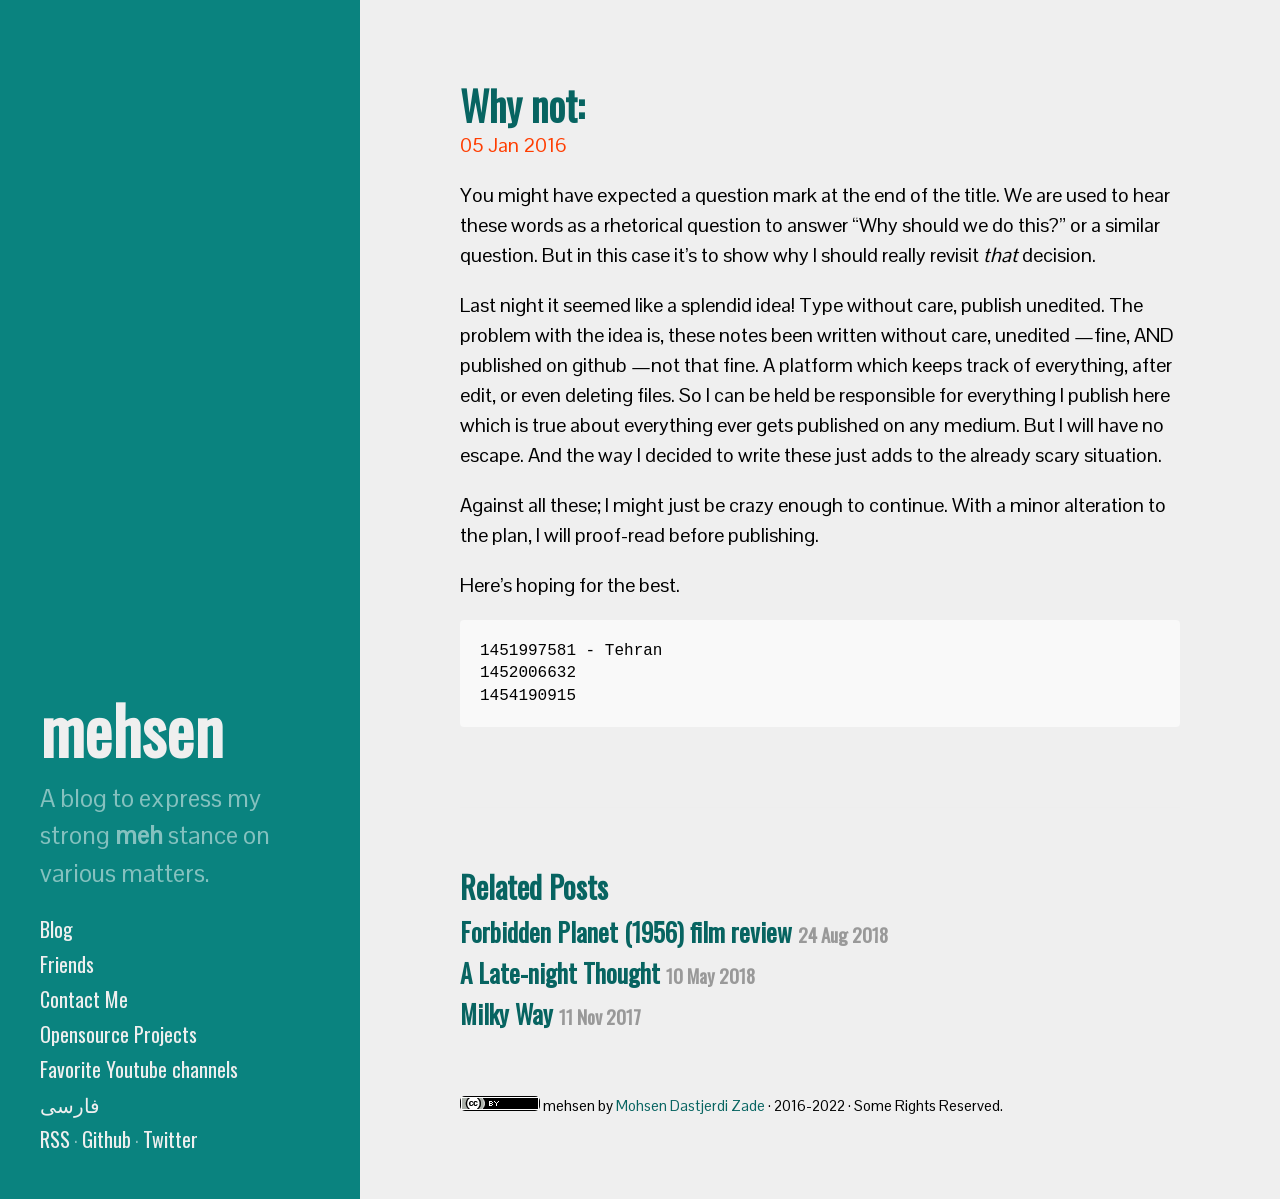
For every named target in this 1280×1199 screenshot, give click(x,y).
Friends (67, 964)
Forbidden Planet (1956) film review (674, 931)
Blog (56, 929)
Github (106, 1139)
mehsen (131, 728)
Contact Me (84, 999)
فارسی (70, 1104)
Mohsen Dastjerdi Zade (690, 1105)
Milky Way (550, 1013)
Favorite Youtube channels (139, 1069)
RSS (55, 1139)
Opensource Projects (118, 1034)
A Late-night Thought (607, 972)
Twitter (170, 1139)
